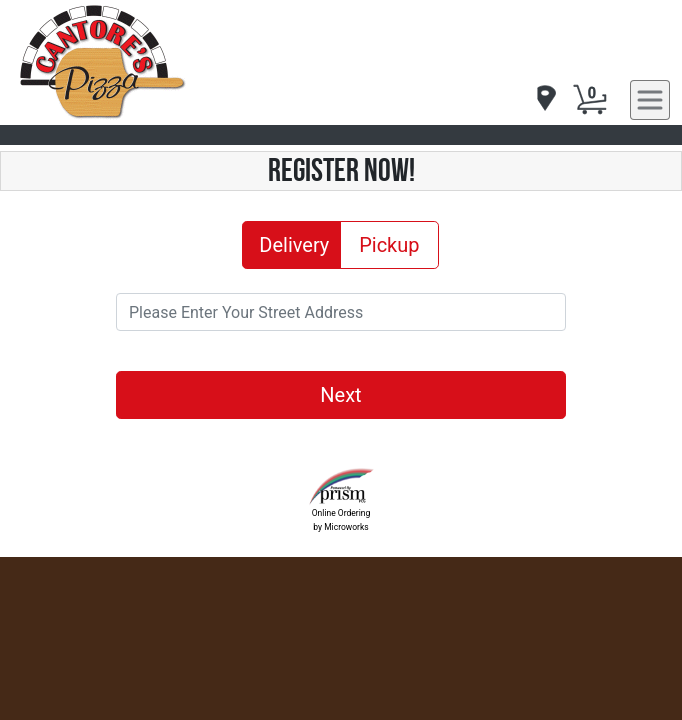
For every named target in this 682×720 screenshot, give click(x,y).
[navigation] (545, 99)
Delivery (294, 243)
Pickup (389, 243)
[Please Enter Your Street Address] (341, 312)
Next (340, 395)
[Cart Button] (590, 100)
